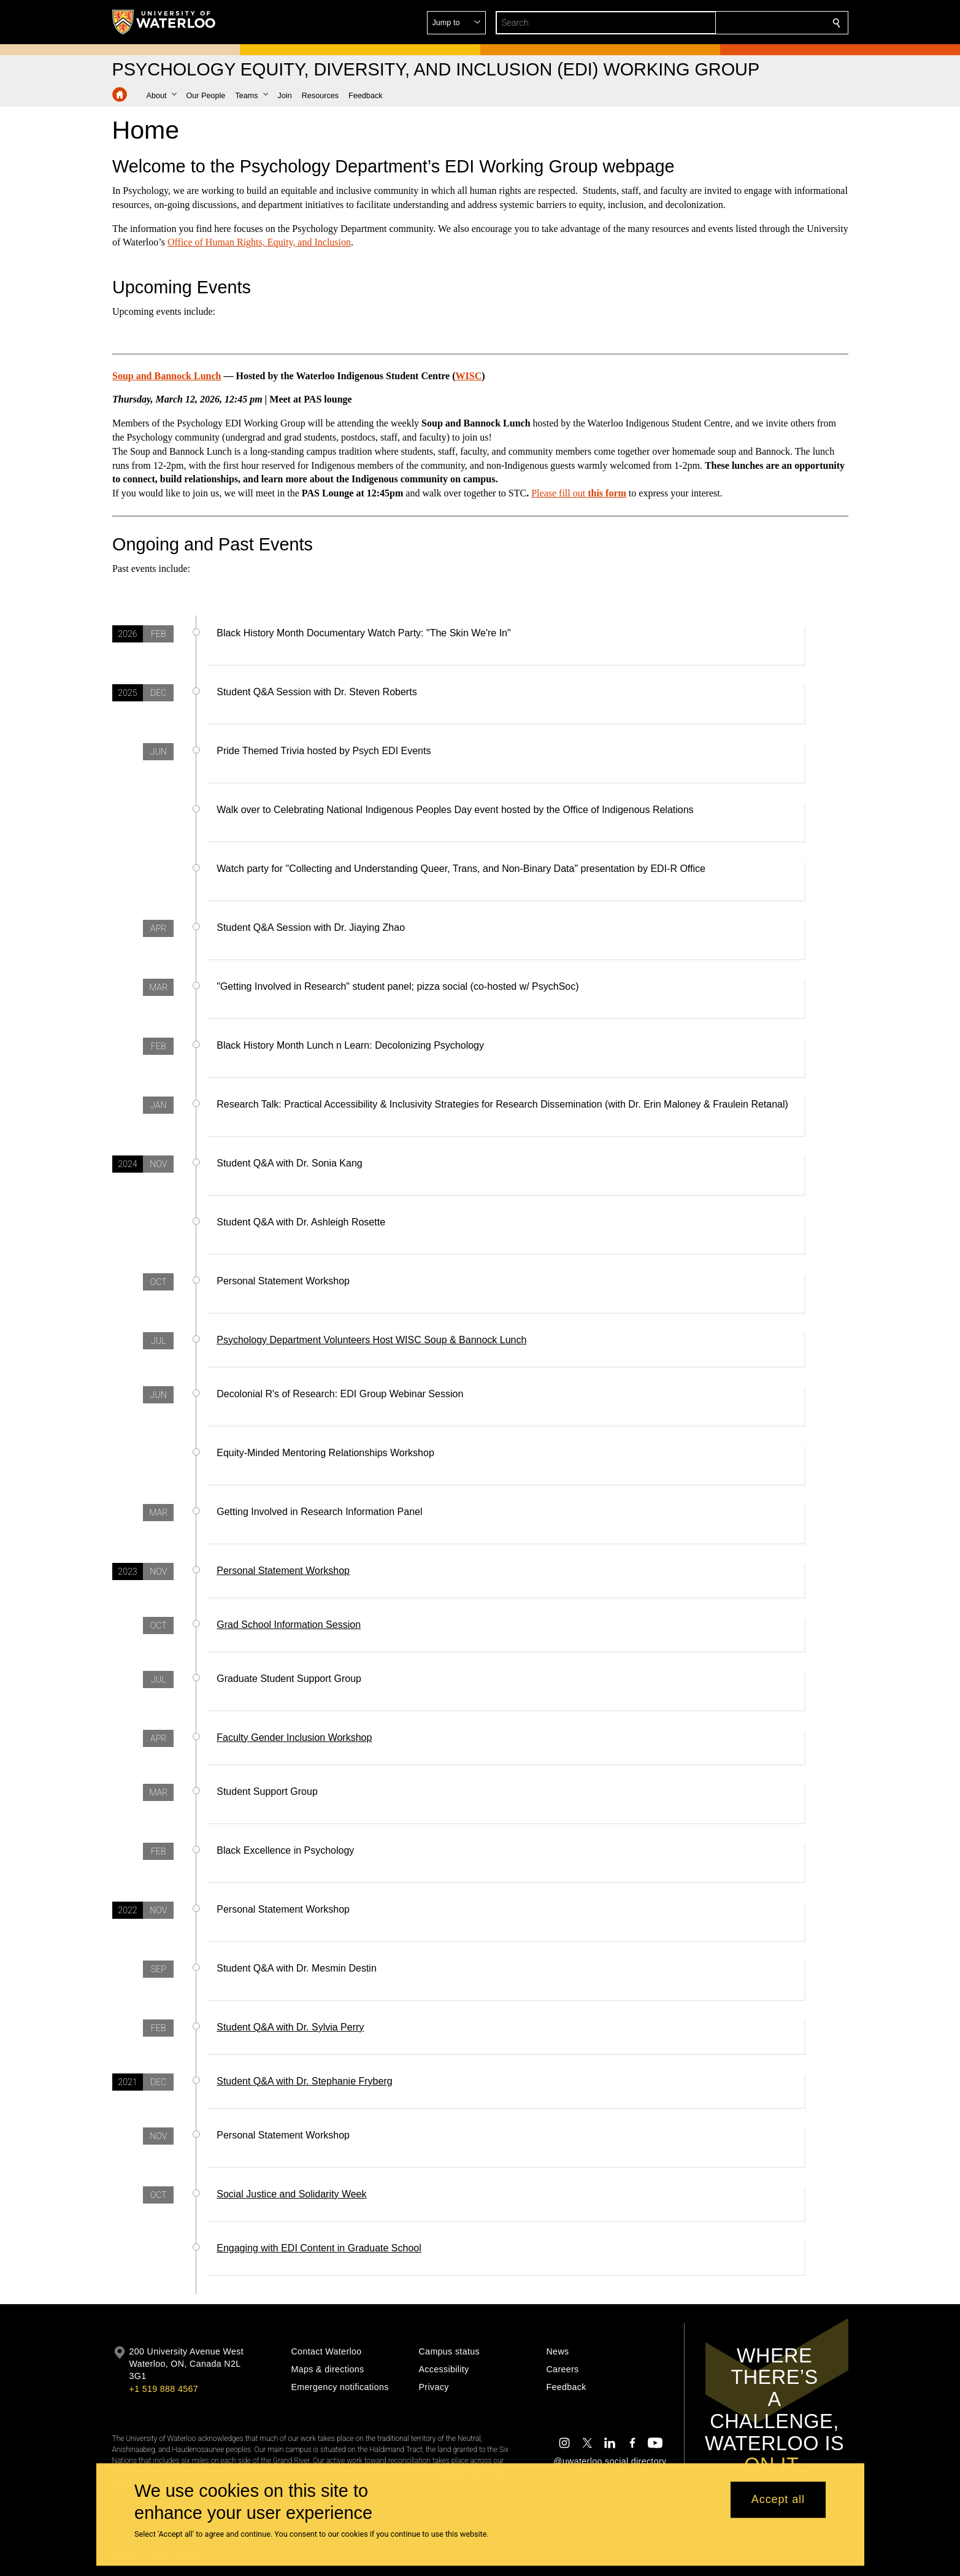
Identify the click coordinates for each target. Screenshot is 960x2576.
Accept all (778, 2500)
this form (605, 493)
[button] (748, 23)
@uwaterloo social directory (609, 2461)
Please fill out (558, 493)
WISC (468, 376)
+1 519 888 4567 (163, 2389)
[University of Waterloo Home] (164, 22)
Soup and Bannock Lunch (166, 376)
